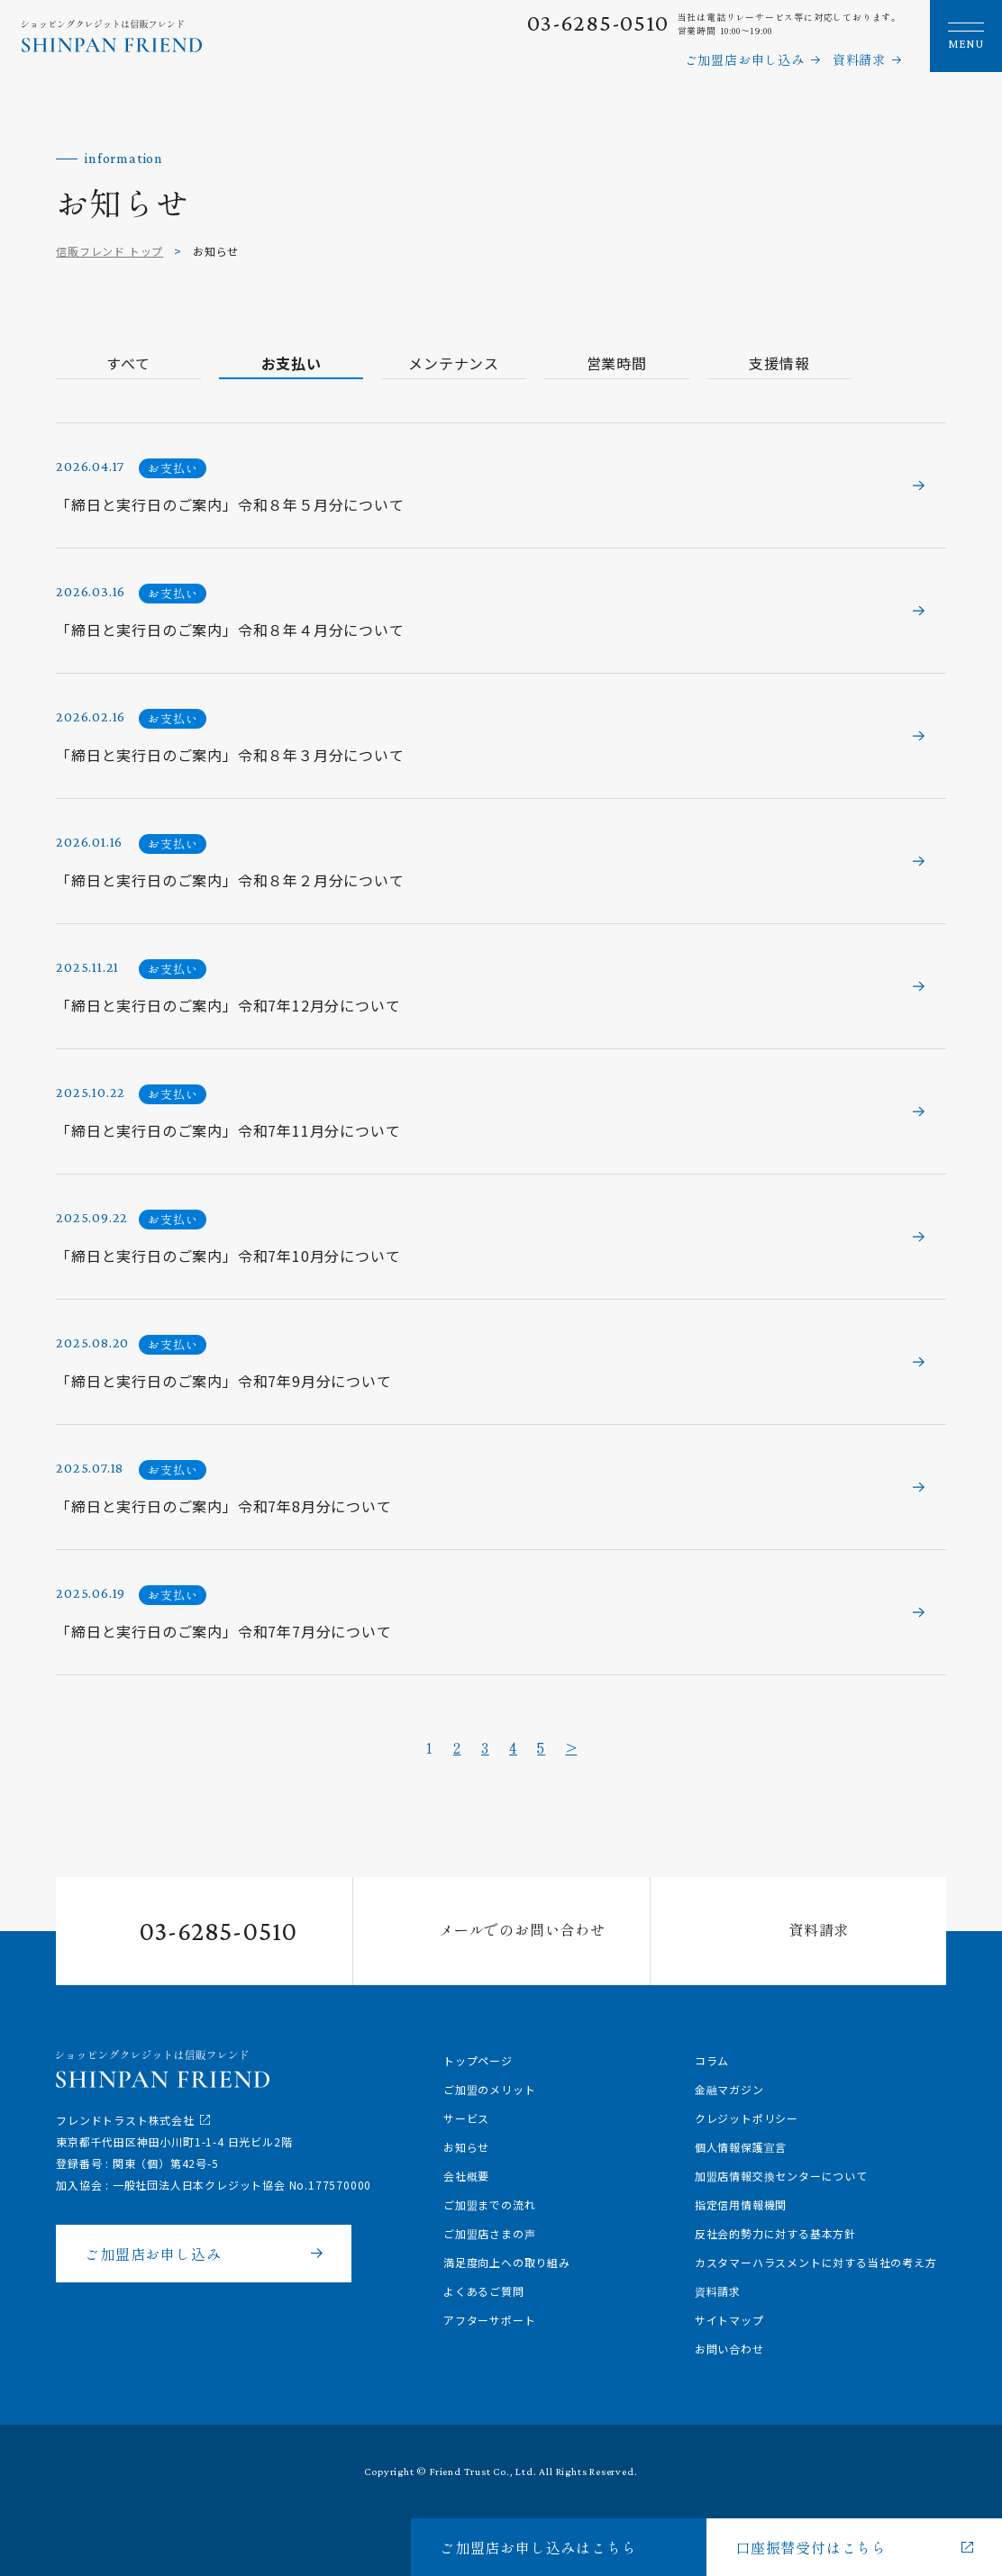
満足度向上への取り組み (506, 2262)
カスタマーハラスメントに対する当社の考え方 (816, 2262)
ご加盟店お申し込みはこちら (538, 2547)
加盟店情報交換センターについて (781, 2175)
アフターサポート (489, 2319)
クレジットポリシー (746, 2118)
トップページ (478, 2060)
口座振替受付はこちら (811, 2547)
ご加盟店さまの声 (489, 2233)
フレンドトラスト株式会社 (125, 2119)
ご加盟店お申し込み (745, 59)
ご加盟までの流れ (489, 2204)
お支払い (274, 363)
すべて (122, 363)
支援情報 (728, 363)
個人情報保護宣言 (741, 2146)
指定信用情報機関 (741, 2204)
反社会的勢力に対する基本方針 (775, 2233)
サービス (466, 2118)
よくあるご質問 (483, 2291)
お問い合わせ (729, 2348)
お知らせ (466, 2146)
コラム (712, 2060)
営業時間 (577, 363)
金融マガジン (729, 2089)
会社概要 (466, 2175)
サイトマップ (729, 2319)
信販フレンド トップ (109, 251)
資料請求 (859, 59)
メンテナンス (425, 363)
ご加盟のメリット (489, 2089)
